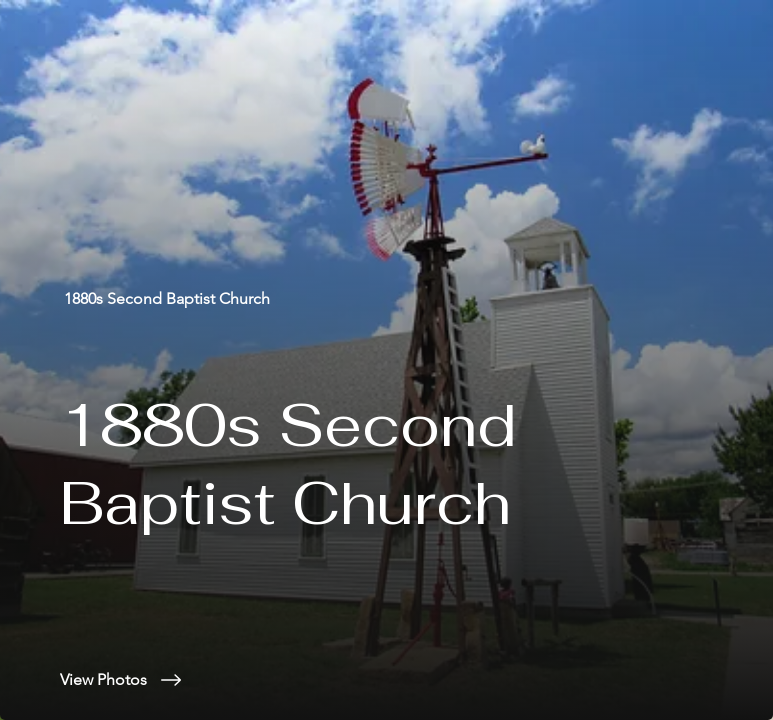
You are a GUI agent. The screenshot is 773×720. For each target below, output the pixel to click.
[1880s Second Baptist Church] (169, 298)
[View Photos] (416, 680)
